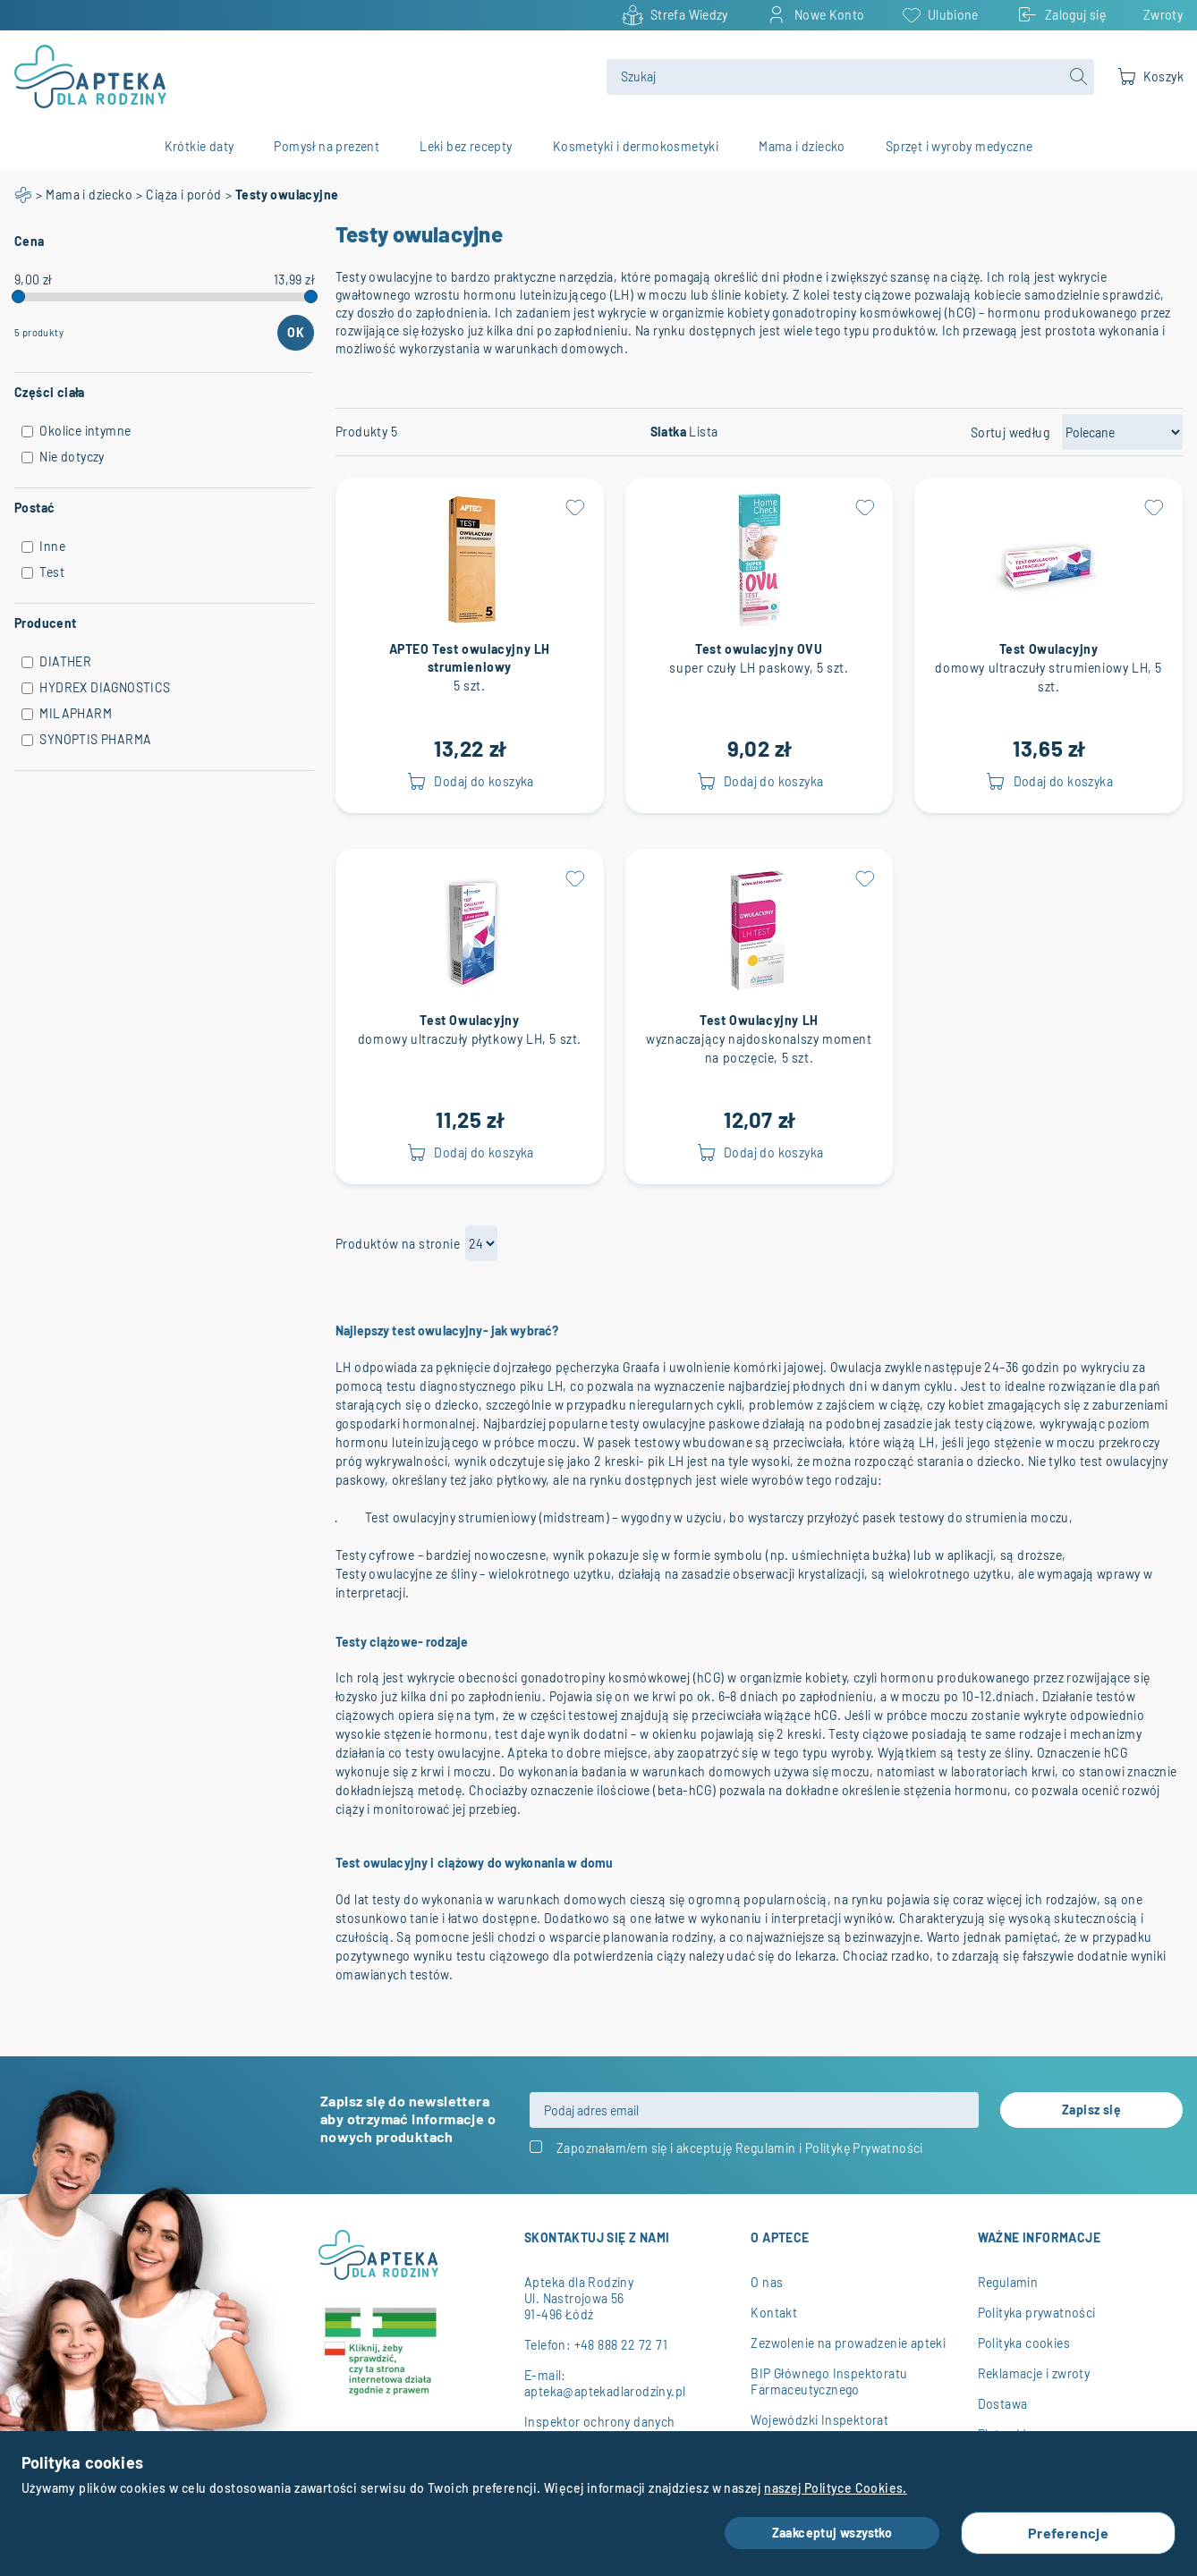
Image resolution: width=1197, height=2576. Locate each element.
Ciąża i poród (183, 195)
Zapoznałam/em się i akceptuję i (739, 2148)
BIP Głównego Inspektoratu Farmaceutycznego (829, 2381)
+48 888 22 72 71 (620, 2344)
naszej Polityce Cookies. (835, 2488)
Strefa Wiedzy (689, 14)
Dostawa (1003, 2403)
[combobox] (850, 77)
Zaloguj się (1075, 14)
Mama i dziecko (89, 195)
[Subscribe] (1091, 2110)
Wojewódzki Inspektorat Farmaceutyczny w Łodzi (821, 2428)
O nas (767, 2282)
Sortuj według (1010, 433)
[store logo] (299, 76)
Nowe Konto (829, 14)
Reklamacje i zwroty (1034, 2373)
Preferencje (1068, 2532)
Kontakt (774, 2312)
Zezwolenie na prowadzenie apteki (848, 2343)
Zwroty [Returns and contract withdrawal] (1163, 14)
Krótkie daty (199, 147)
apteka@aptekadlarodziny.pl (604, 2391)
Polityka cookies (1024, 2343)
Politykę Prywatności (864, 2148)
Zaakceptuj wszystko (832, 2532)
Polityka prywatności (1037, 2312)
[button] (575, 507)
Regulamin (765, 2148)
